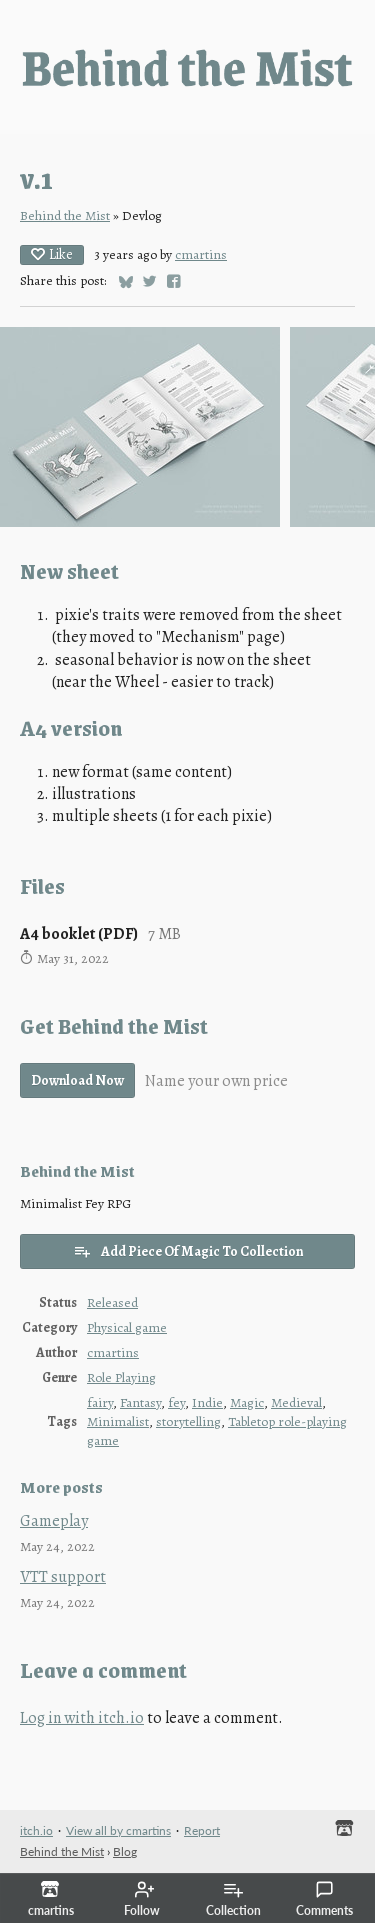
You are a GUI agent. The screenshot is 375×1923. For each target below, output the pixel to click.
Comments (324, 1899)
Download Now (77, 1080)
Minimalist (118, 1421)
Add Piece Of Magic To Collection (188, 1251)
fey (176, 1402)
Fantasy (140, 1402)
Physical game (127, 1327)
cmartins (201, 254)
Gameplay (54, 1521)
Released (112, 1302)
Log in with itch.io (82, 1718)
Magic (247, 1402)
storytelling (188, 1421)
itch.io (36, 1830)
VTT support (63, 1577)
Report (202, 1830)
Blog (125, 1851)
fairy (100, 1402)
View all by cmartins (118, 1830)
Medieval (296, 1402)
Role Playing (121, 1377)
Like (52, 254)
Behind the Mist (65, 215)
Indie (207, 1402)
